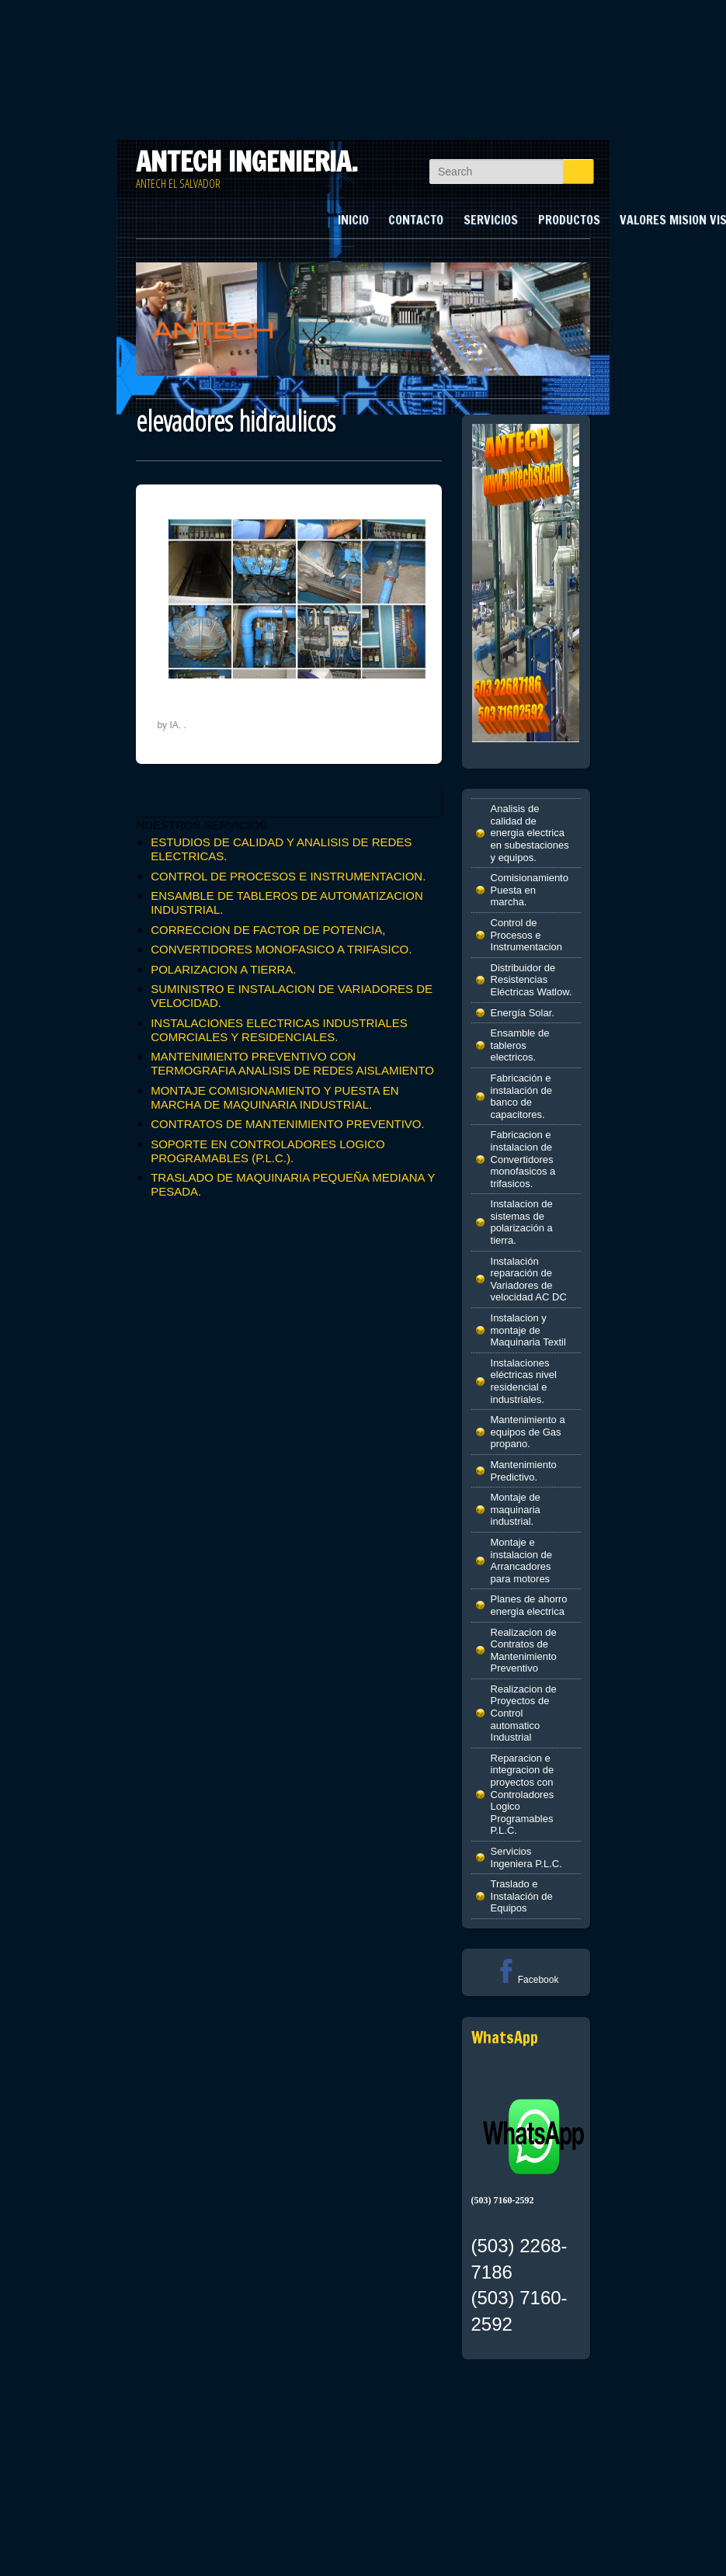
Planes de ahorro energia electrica (529, 1605)
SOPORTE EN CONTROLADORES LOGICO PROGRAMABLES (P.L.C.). (267, 1151)
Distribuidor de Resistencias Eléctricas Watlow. (531, 980)
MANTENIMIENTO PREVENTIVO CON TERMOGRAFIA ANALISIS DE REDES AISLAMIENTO (292, 1063)
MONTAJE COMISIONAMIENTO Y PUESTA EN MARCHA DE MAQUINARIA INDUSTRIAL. (275, 1097)
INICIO (353, 219)
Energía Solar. (522, 1013)
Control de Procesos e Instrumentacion (527, 935)
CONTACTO (415, 219)
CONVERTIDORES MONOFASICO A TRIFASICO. (281, 949)
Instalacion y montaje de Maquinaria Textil (528, 1330)
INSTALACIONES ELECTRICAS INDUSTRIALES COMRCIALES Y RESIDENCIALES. (279, 1029)
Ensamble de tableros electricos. (520, 1045)
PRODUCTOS (569, 219)
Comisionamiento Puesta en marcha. (529, 890)
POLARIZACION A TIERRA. (223, 969)
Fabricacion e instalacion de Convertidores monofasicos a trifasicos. (523, 1159)
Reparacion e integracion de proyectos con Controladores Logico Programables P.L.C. (522, 1794)
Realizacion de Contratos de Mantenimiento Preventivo (524, 1650)
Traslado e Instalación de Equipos (522, 1896)
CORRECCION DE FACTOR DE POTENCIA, (268, 929)
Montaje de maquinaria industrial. (515, 1509)
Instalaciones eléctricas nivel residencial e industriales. (524, 1381)
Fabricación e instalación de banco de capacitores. (522, 1096)
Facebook (526, 1979)
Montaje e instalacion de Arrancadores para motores (522, 1560)
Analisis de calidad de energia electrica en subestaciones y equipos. (530, 833)
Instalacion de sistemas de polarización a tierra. (522, 1222)
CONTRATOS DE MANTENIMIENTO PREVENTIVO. (288, 1123)
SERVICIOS (491, 219)
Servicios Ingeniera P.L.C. (526, 1857)
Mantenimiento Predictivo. (524, 1471)
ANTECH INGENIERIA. (247, 161)
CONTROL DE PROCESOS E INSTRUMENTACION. (288, 876)
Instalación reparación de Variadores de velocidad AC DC (529, 1279)
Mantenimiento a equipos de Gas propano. (528, 1431)
